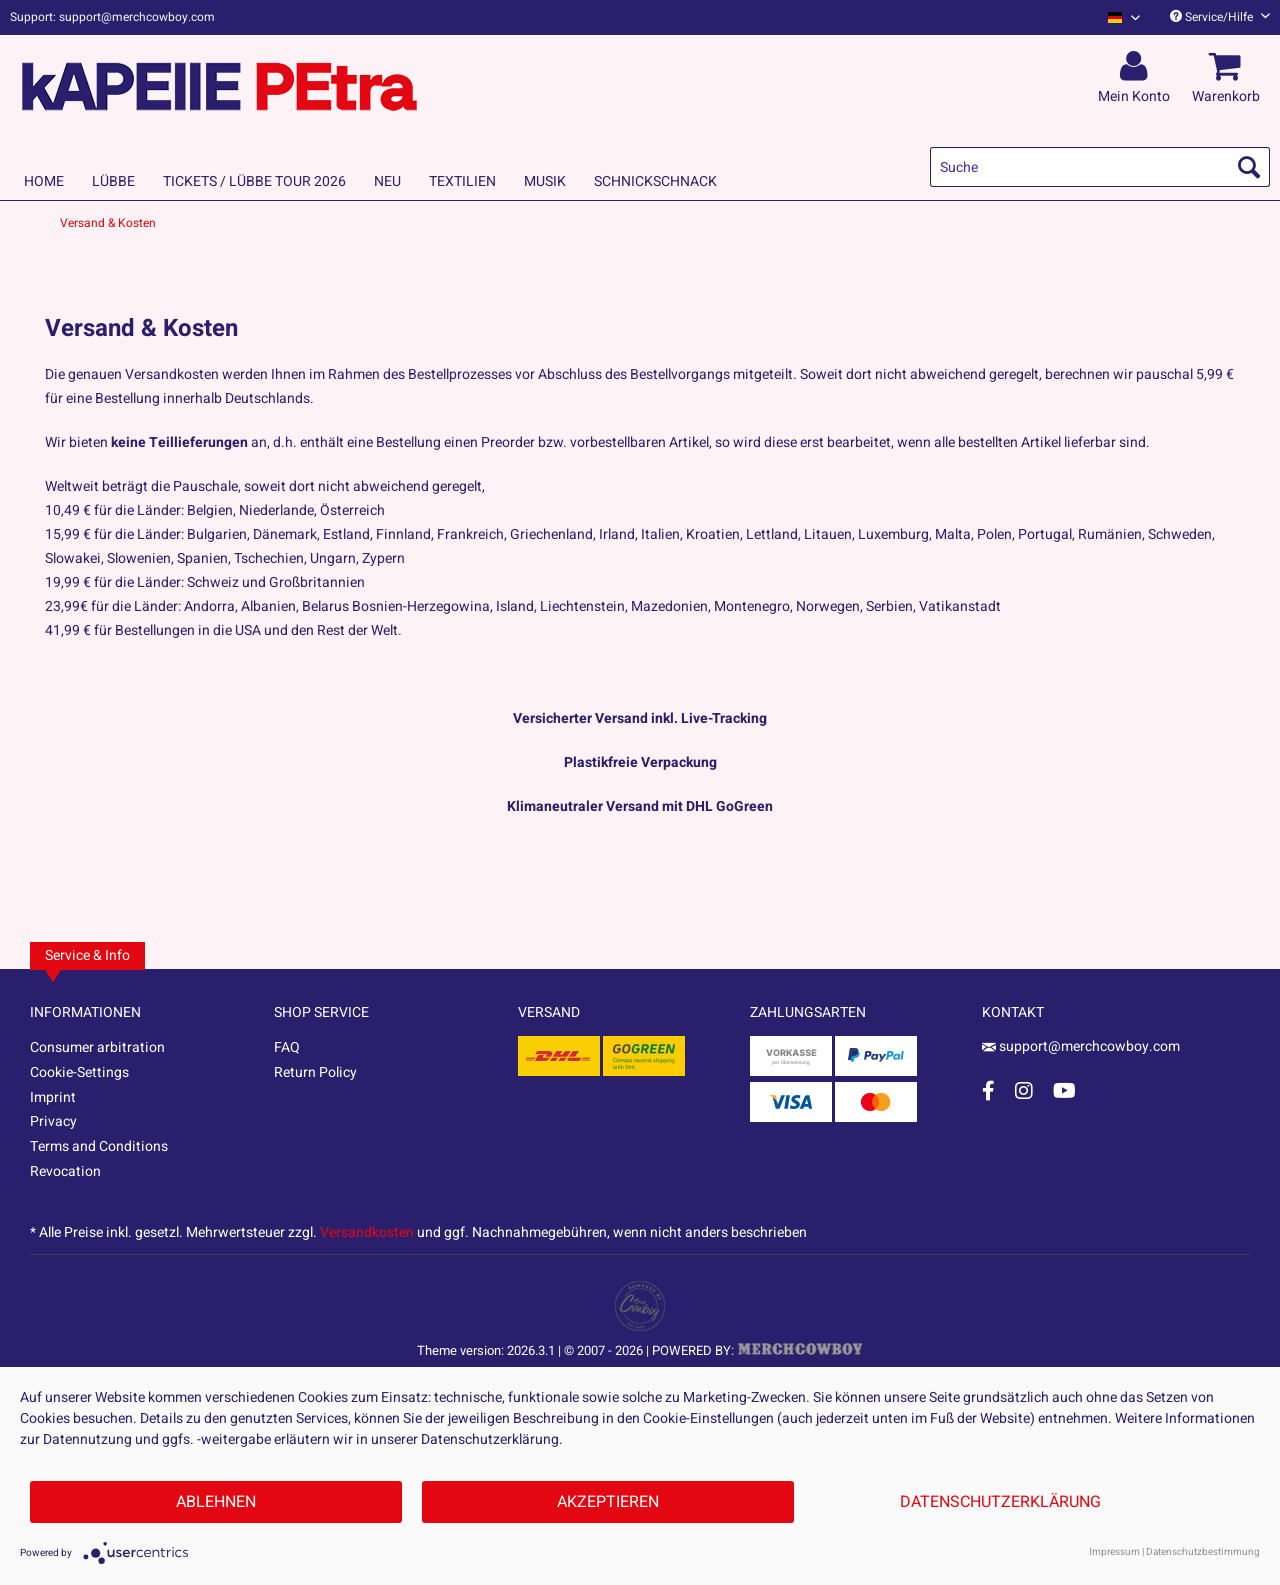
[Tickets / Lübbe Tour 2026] (254, 181)
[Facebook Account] (988, 1090)
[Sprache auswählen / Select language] (1124, 17)
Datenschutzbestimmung (1203, 1552)
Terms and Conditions (99, 1146)
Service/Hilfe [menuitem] (1220, 17)
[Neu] (387, 181)
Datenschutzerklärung (1000, 1502)
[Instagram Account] (1024, 1090)
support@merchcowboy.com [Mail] (1081, 1046)
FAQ (287, 1047)
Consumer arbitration (97, 1047)
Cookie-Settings (79, 1072)
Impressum (1114, 1552)
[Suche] (1100, 167)
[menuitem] (1116, 17)
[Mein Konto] (1137, 67)
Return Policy (315, 1072)
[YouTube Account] (1064, 1090)
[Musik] (545, 181)
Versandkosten (367, 1232)
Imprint (53, 1097)
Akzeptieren (608, 1502)
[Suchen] (1249, 167)
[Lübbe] (113, 181)
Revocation (65, 1171)
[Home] (44, 181)
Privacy (53, 1121)
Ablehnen (216, 1502)
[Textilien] (462, 181)
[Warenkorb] (1229, 67)
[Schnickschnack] (655, 181)
